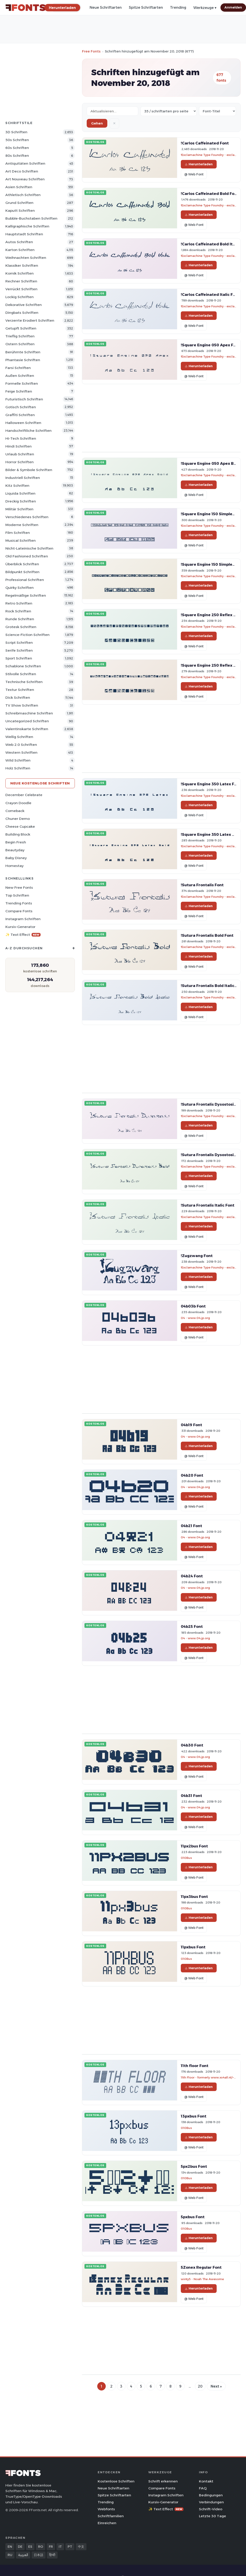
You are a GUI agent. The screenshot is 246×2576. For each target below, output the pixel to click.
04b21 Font (191, 1526)
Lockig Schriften (19, 297)
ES (30, 2547)
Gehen (97, 123)
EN (10, 2547)
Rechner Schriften (21, 281)
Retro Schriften (18, 603)
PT (70, 2547)
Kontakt (206, 2481)
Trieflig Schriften (20, 336)
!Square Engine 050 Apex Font (210, 345)
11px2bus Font (194, 1846)
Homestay (14, 866)
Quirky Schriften (19, 587)
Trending (178, 7)
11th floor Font (194, 2065)
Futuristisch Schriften (24, 399)
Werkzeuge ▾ (204, 8)
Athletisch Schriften (23, 195)
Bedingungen (211, 2495)
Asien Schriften (18, 187)
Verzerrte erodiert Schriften (29, 320)
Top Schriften (17, 895)
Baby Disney (16, 858)
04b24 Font (192, 1576)
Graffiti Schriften (20, 415)
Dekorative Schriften (23, 305)
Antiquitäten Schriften (25, 163)
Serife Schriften (19, 650)
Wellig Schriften (19, 737)
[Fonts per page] (168, 111)
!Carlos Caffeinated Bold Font (210, 193)
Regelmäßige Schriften (25, 595)
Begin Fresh (15, 842)
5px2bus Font (194, 2166)
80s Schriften (17, 155)
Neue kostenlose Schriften (40, 783)
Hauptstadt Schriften (24, 234)
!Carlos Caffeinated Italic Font (210, 294)
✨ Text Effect (23, 934)
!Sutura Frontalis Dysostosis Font (213, 1104)
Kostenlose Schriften (116, 2481)
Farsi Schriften (18, 368)
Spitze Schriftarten (146, 7)
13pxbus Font (193, 2116)
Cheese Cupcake (20, 826)
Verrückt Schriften (21, 289)
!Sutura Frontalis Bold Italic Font (212, 985)
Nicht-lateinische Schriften (29, 548)
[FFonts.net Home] (25, 7)
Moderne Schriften (21, 525)
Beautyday (14, 850)
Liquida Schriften (20, 493)
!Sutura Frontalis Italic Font (207, 1205)
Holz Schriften (17, 768)
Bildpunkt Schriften (22, 572)
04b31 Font (191, 1795)
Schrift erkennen (163, 2481)
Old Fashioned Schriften (26, 556)
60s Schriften (17, 148)
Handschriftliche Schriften (28, 430)
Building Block (17, 834)
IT (60, 2547)
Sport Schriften (18, 658)
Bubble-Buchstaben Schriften (31, 218)
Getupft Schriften (20, 328)
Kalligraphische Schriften (27, 226)
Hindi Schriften (18, 446)
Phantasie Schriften (22, 360)
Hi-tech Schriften (20, 438)
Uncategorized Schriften (27, 721)
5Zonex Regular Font (201, 2267)
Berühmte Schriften (22, 352)
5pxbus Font (193, 2217)
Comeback (14, 811)
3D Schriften (16, 132)
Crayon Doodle (18, 803)
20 (200, 2386)
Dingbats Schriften (21, 312)
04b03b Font (193, 1306)
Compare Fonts (18, 911)
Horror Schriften (19, 462)
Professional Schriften (24, 580)
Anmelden (233, 7)
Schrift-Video (210, 2509)
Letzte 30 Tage (212, 2516)
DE (20, 2547)
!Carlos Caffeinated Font (205, 143)
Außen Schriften (19, 375)
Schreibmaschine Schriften (29, 713)
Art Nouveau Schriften (25, 179)
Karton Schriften (20, 250)
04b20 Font (192, 1475)
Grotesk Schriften (20, 627)
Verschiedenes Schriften (26, 517)
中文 (81, 2547)
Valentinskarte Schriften (26, 729)
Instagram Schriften (23, 919)
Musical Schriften (20, 540)
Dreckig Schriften (20, 501)
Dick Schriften (17, 697)
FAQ (203, 2488)
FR (51, 2547)
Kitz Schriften (17, 485)
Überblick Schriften (22, 564)
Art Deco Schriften (21, 171)
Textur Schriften (19, 690)
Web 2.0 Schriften (21, 744)
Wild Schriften (17, 760)
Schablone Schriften (23, 666)
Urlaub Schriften (19, 454)
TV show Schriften (21, 705)
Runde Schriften (19, 619)
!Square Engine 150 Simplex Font (212, 514)
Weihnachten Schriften (25, 257)
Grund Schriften (19, 203)
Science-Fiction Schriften (27, 635)
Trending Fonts (18, 903)
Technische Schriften (24, 682)
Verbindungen (211, 2502)
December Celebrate (23, 795)
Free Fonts (91, 51)
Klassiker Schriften (21, 265)
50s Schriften (17, 140)
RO (40, 2547)
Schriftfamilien (111, 2516)
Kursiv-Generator (20, 927)
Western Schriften (21, 752)
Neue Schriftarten (106, 7)
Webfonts (106, 2509)
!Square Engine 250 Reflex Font (211, 615)
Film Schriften (17, 532)
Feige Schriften (18, 391)
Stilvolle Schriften (20, 674)
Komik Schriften (19, 273)
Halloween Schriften (23, 423)
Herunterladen (199, 164)
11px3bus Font (194, 1896)
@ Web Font (193, 174)
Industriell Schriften (22, 478)
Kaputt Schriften (20, 210)
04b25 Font (192, 1626)
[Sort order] (217, 111)
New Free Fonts (19, 887)
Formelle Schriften (21, 383)
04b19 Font (191, 1425)
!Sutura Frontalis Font (202, 885)
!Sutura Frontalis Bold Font (207, 935)
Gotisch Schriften (20, 407)
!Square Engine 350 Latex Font (211, 784)
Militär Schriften (19, 509)
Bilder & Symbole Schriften (28, 470)
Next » (216, 2386)
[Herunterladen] (62, 7)
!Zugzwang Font (197, 1255)
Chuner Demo (17, 818)
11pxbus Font (193, 1947)
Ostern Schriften (20, 344)
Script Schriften (19, 642)
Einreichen (107, 2523)
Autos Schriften (19, 242)
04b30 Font (192, 1745)
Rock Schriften (18, 611)
